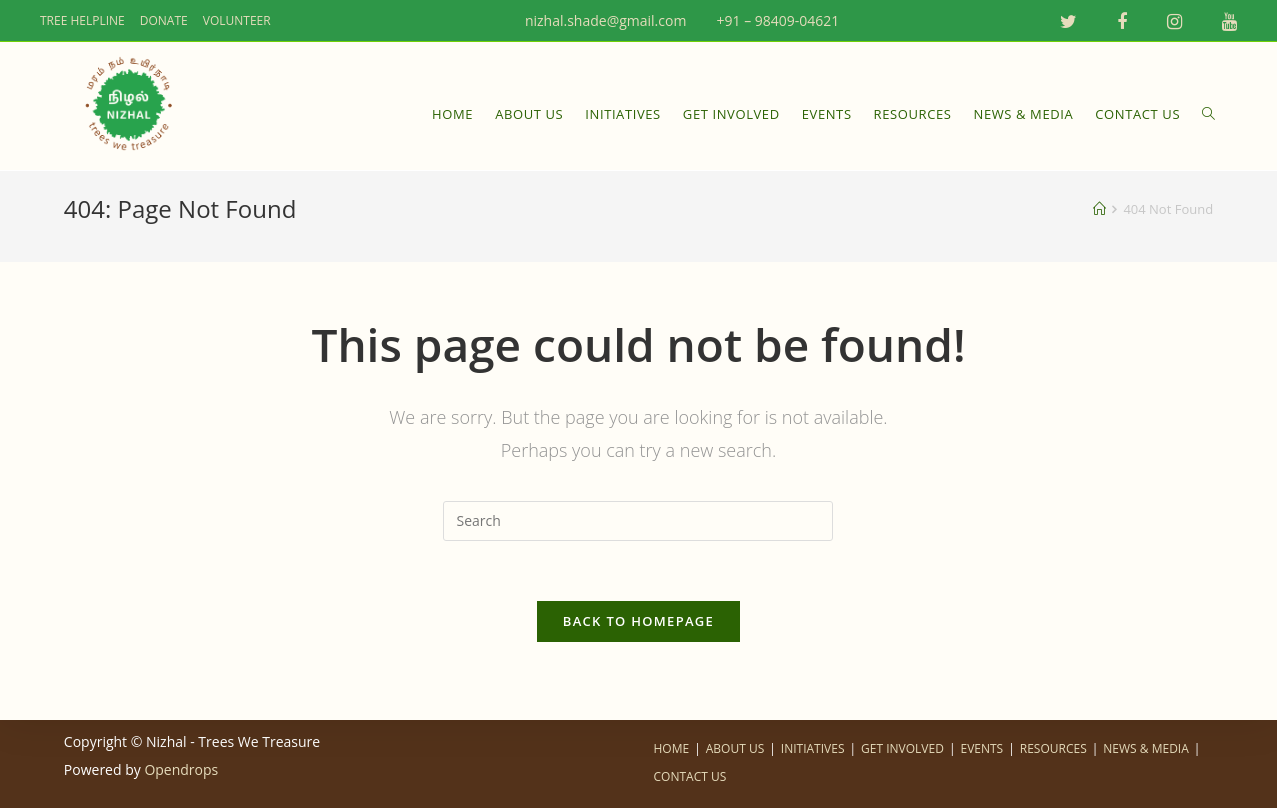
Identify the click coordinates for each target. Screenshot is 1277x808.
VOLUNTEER (237, 20)
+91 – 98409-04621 (771, 20)
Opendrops (181, 769)
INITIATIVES (813, 748)
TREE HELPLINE (82, 20)
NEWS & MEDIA (1145, 748)
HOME (672, 748)
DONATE (164, 20)
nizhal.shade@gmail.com (600, 20)
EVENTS (981, 748)
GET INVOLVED (902, 748)
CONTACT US (690, 776)
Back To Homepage (638, 621)
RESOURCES (1053, 748)
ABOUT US (735, 748)
